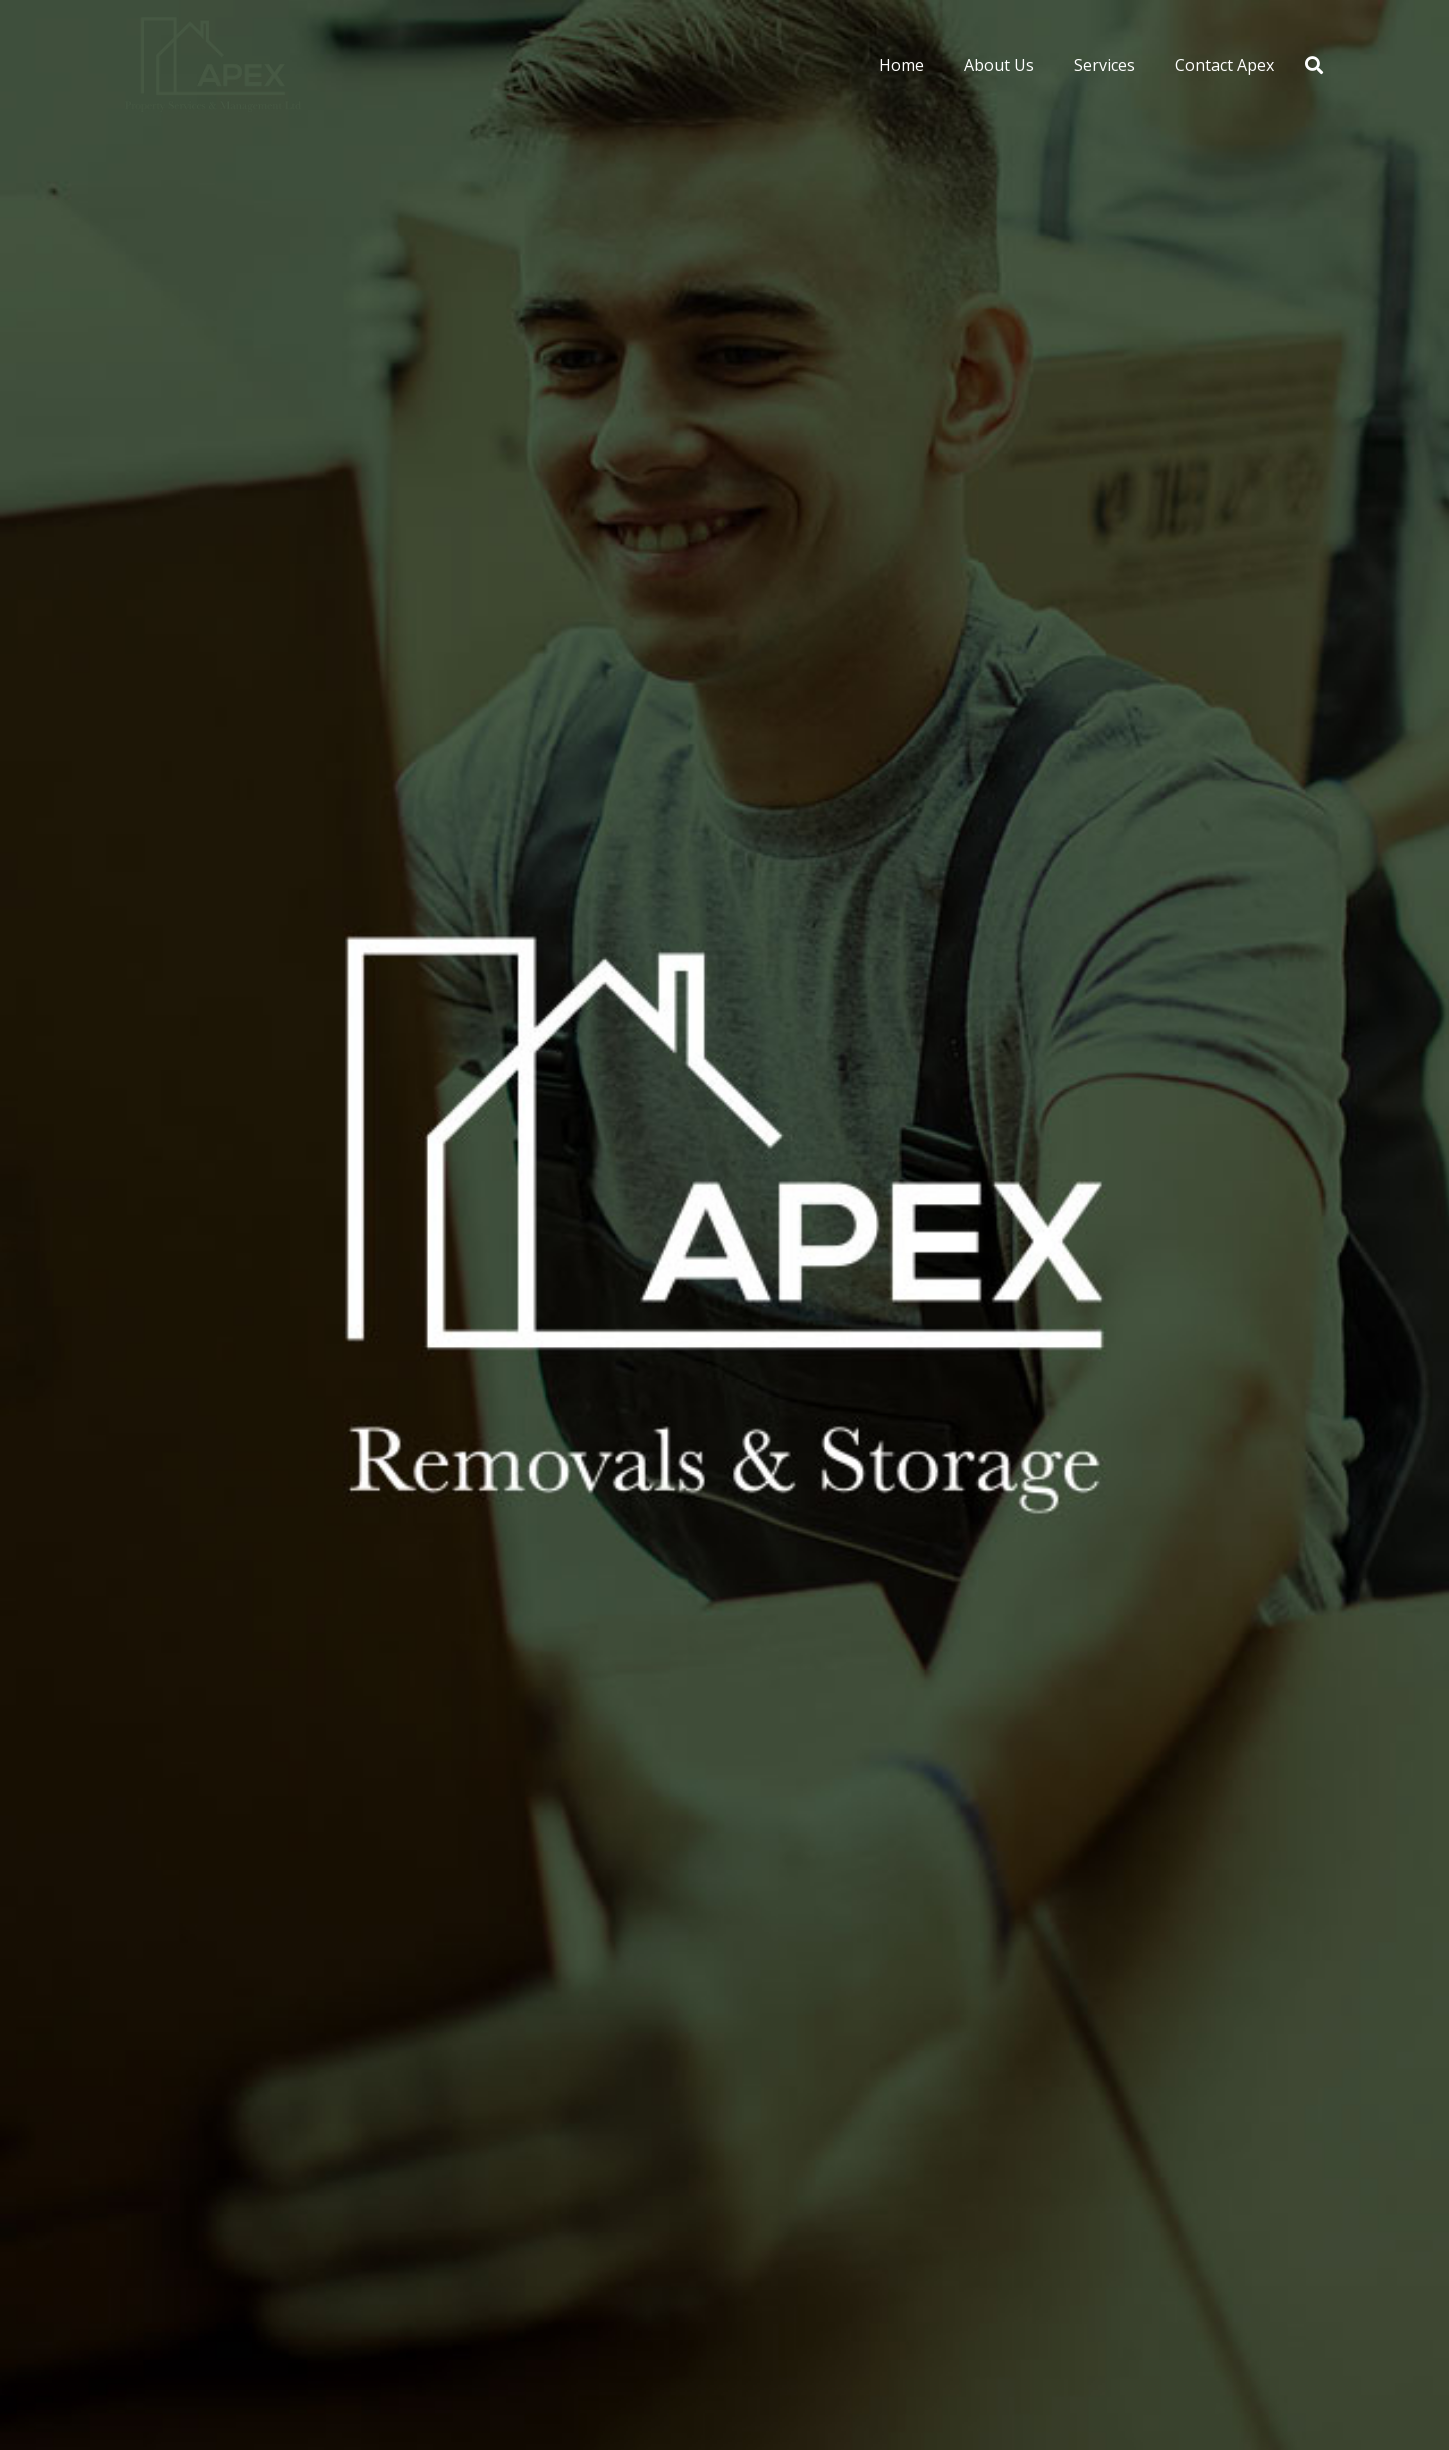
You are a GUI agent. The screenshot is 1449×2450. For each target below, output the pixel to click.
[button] (1314, 65)
